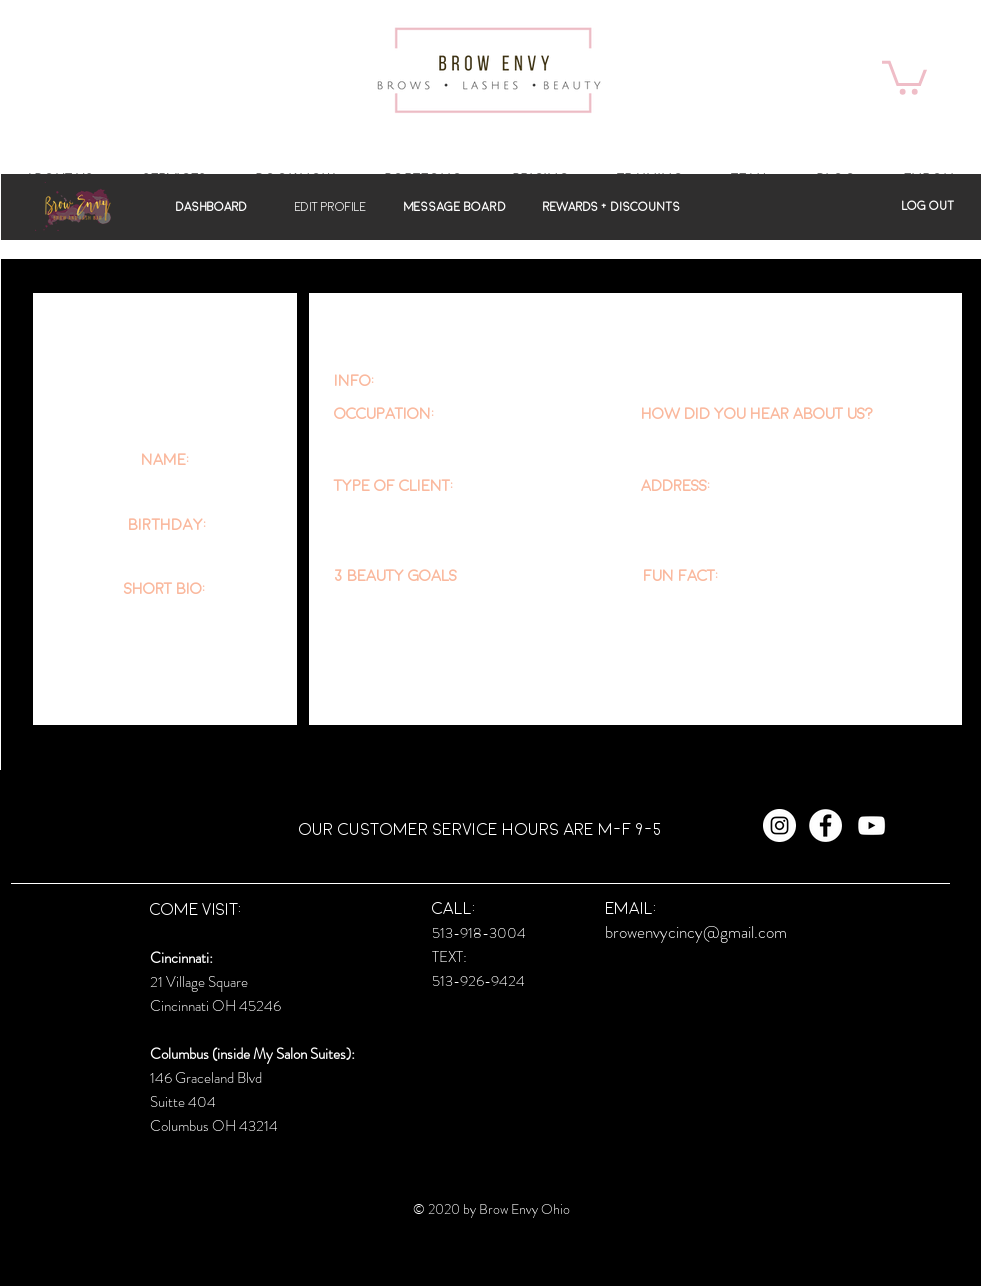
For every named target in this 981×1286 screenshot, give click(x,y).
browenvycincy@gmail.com (696, 932)
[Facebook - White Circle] (825, 825)
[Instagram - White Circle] (779, 825)
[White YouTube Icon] (871, 825)
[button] (904, 76)
